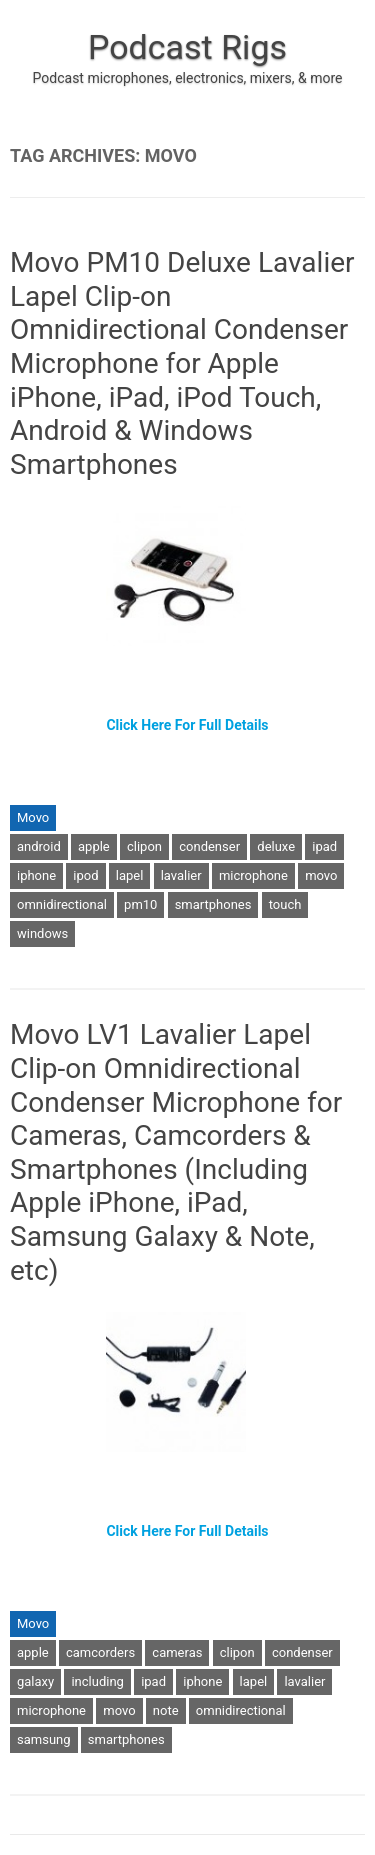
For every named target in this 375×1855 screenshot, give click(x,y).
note (166, 1710)
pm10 (140, 904)
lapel (130, 875)
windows (42, 933)
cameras (177, 1652)
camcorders (100, 1652)
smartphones (213, 904)
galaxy (35, 1681)
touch (285, 904)
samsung (44, 1739)
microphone (253, 875)
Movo (33, 817)
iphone (36, 875)
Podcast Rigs (187, 47)
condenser (209, 846)
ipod (85, 875)
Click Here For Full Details (187, 725)
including (97, 1681)
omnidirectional (62, 904)
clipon (144, 846)
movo (321, 875)
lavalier (181, 875)
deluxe (276, 846)
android (39, 846)
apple (94, 846)
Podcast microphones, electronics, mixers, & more (188, 78)
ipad (324, 846)
